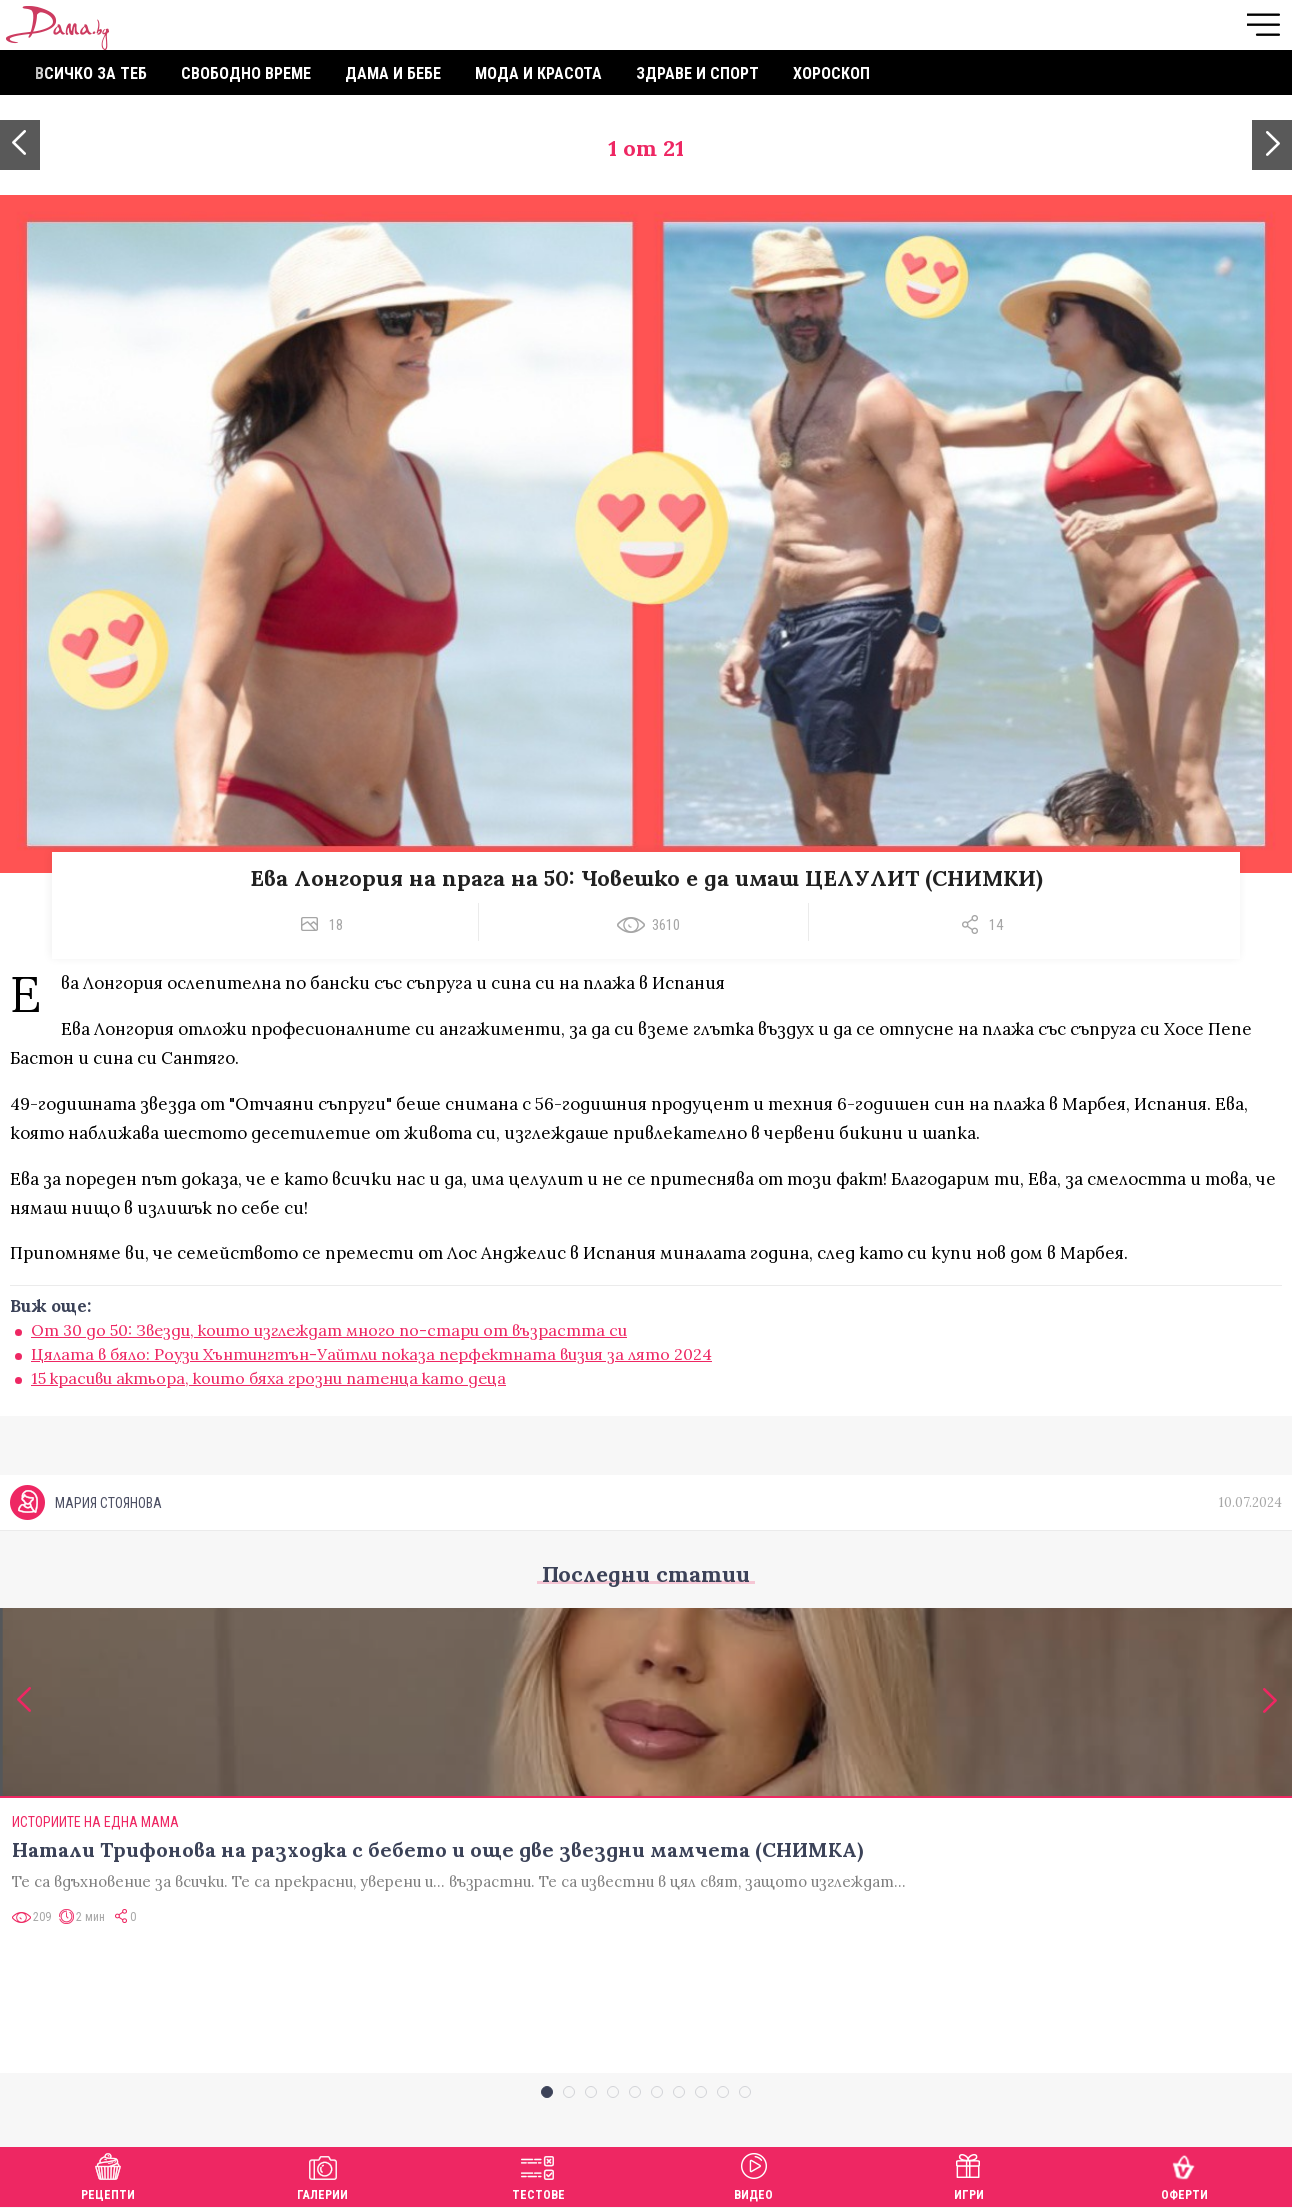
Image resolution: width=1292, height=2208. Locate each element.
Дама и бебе (393, 73)
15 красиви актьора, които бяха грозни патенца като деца (268, 1378)
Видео (753, 2174)
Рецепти (108, 2174)
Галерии (322, 2174)
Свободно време (246, 73)
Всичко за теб (91, 73)
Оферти (1184, 2174)
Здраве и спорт (697, 73)
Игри (969, 2174)
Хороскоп (831, 73)
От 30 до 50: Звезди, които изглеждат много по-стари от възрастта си (329, 1330)
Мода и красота (538, 73)
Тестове (538, 2174)
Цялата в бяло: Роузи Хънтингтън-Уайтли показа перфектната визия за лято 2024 (371, 1354)
